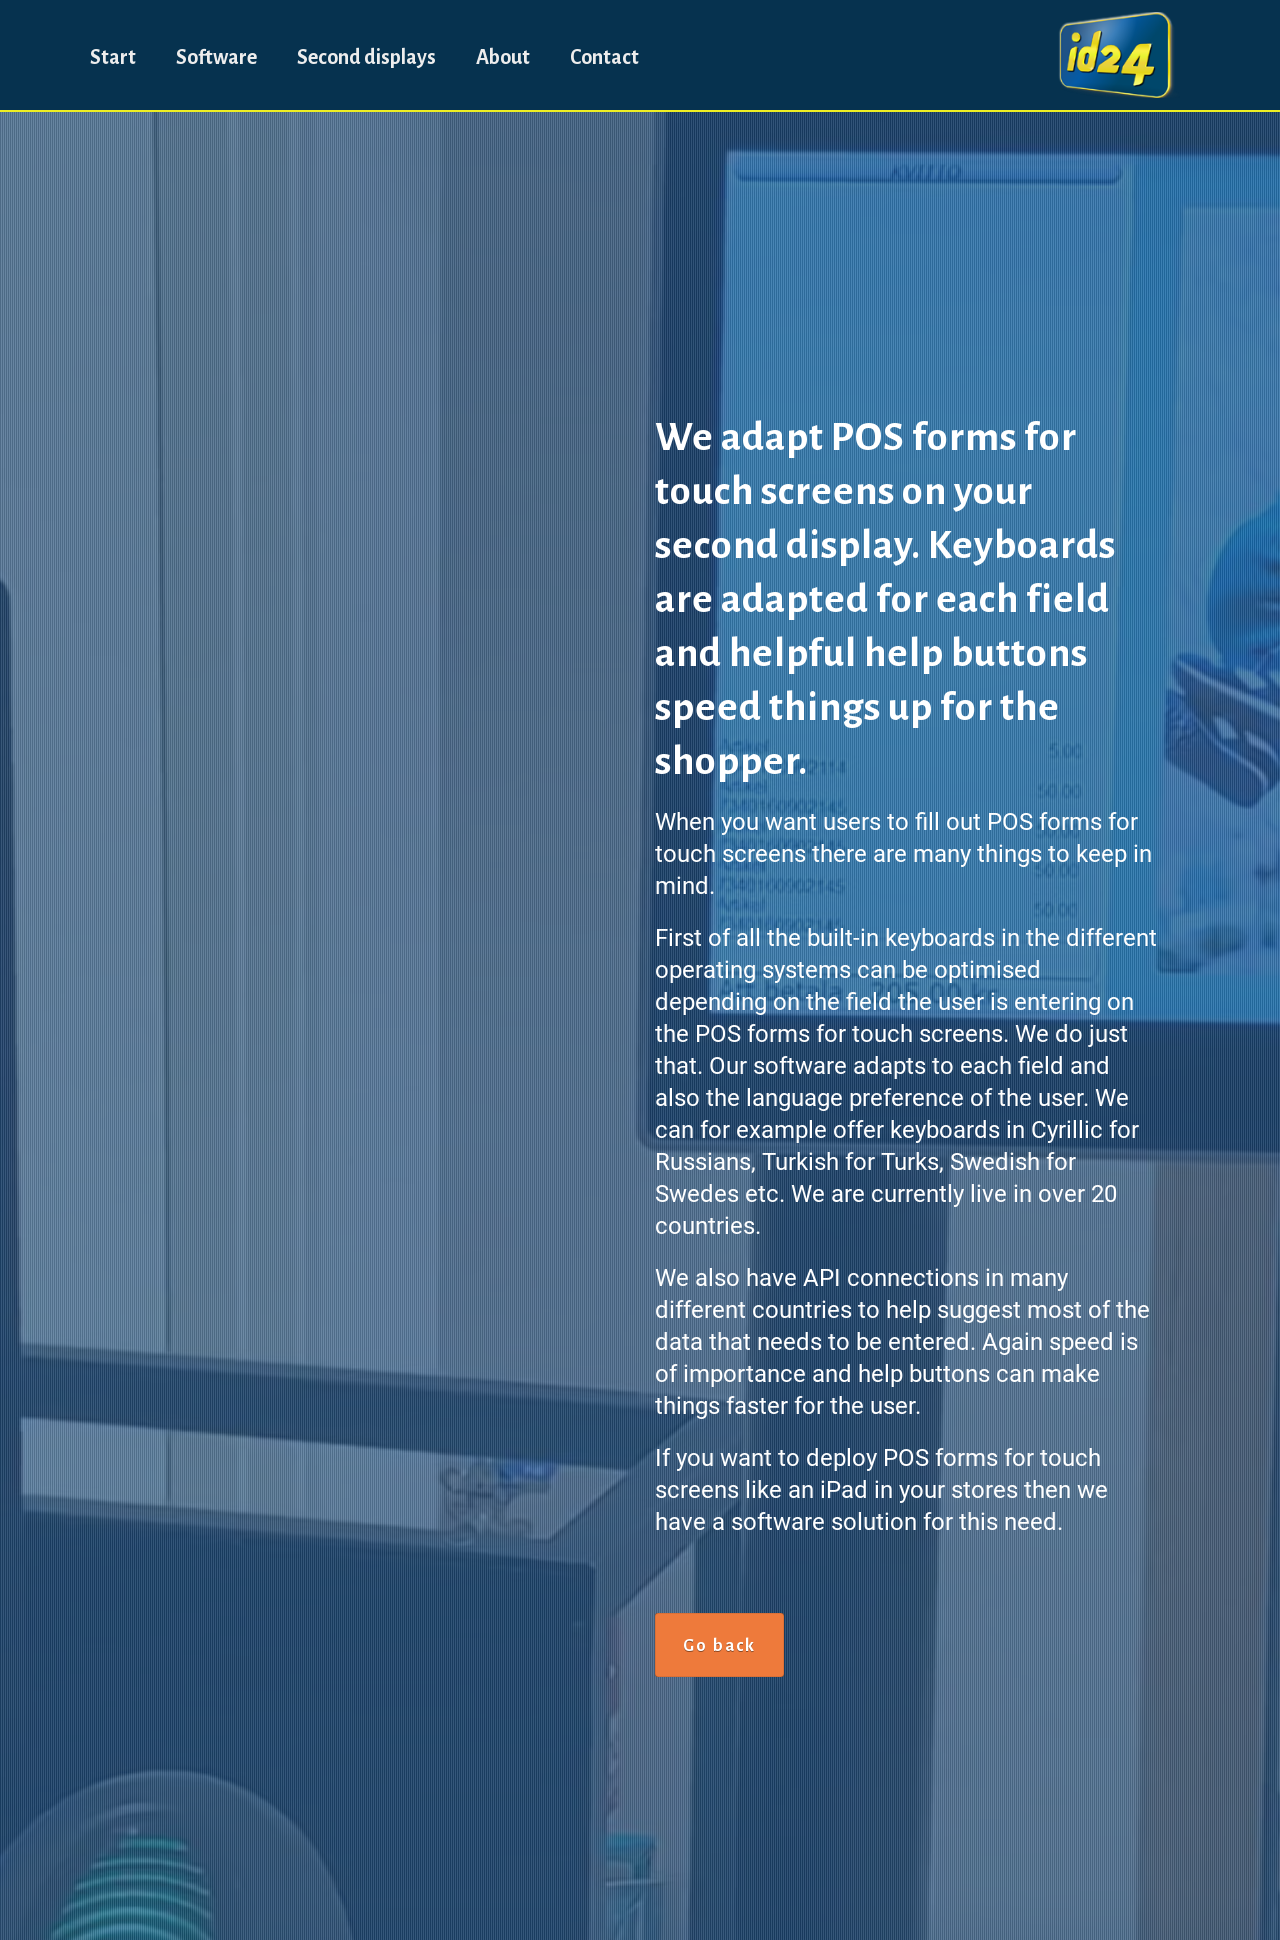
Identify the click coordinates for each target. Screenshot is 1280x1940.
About (503, 57)
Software (216, 57)
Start (113, 57)
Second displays (366, 57)
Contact (604, 57)
